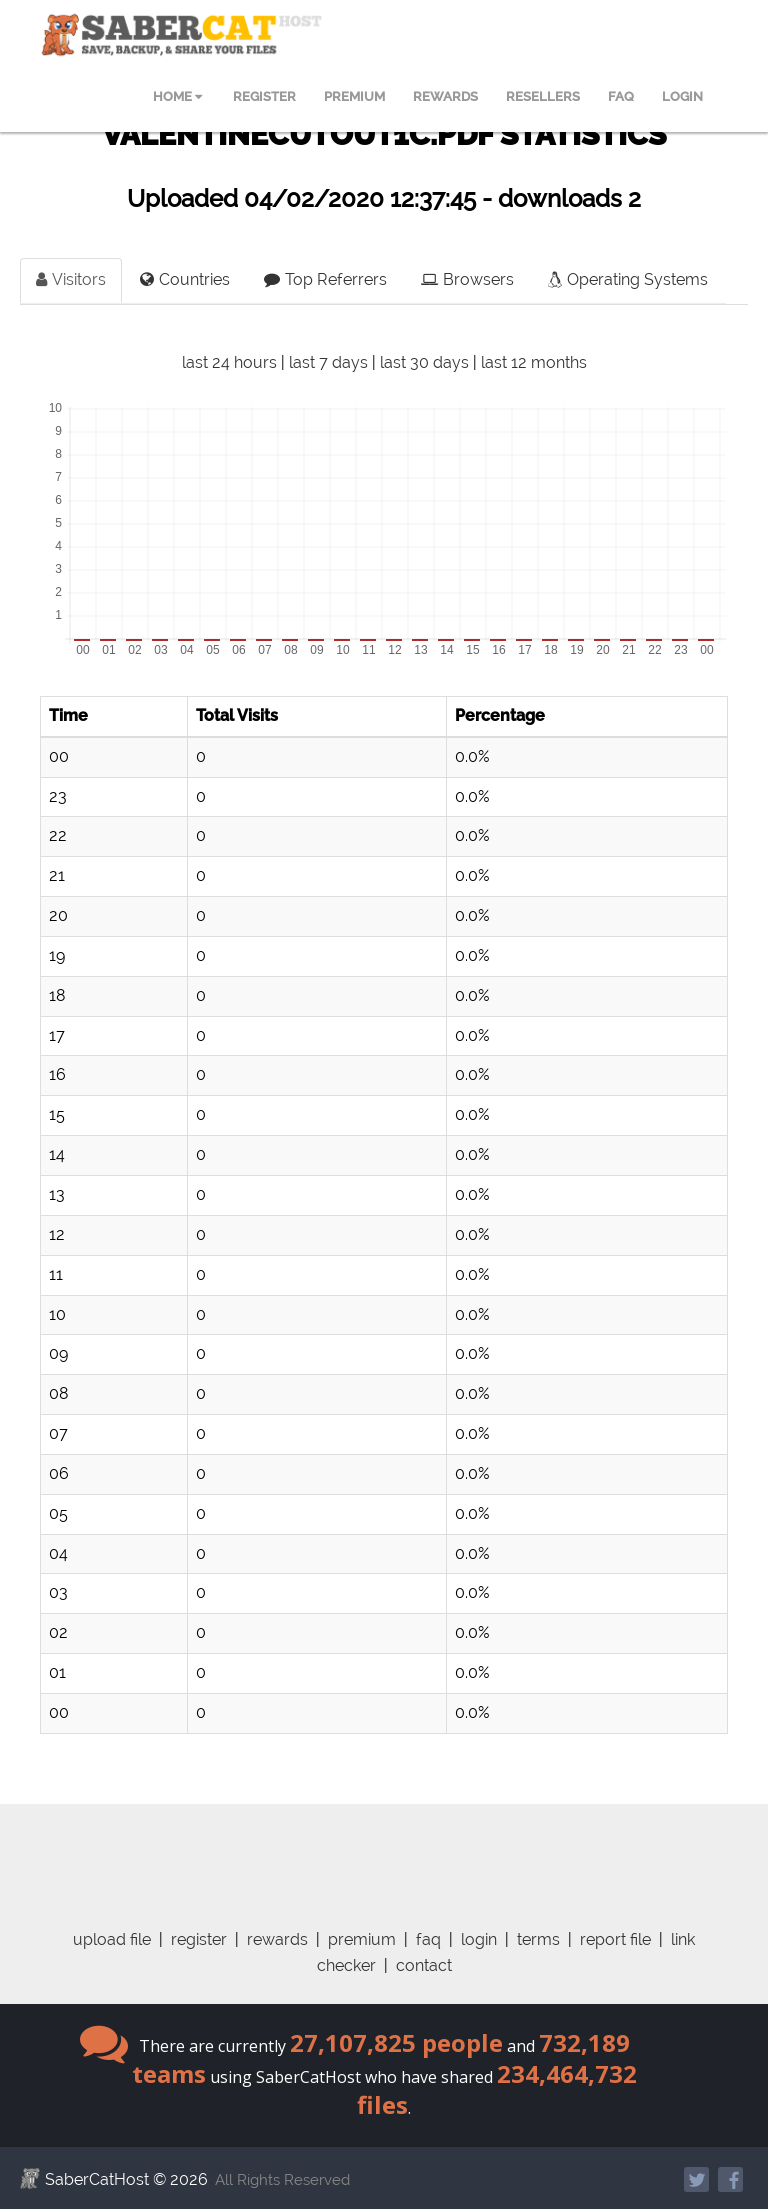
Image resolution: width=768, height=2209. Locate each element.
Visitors (71, 279)
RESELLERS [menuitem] (543, 96)
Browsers (467, 279)
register (199, 1939)
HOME (177, 96)
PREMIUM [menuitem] (354, 96)
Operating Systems (628, 279)
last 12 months (534, 362)
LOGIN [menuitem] (682, 96)
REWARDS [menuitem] (445, 96)
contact (424, 1965)
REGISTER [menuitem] (264, 96)
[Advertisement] (399, 1849)
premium (362, 1939)
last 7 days (328, 362)
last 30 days (424, 362)
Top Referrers (325, 279)
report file (615, 1939)
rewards (277, 1939)
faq (428, 1939)
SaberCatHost (97, 2179)
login (479, 1939)
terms (538, 1939)
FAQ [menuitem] (621, 96)
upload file (112, 1939)
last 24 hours (229, 362)
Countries (185, 279)
